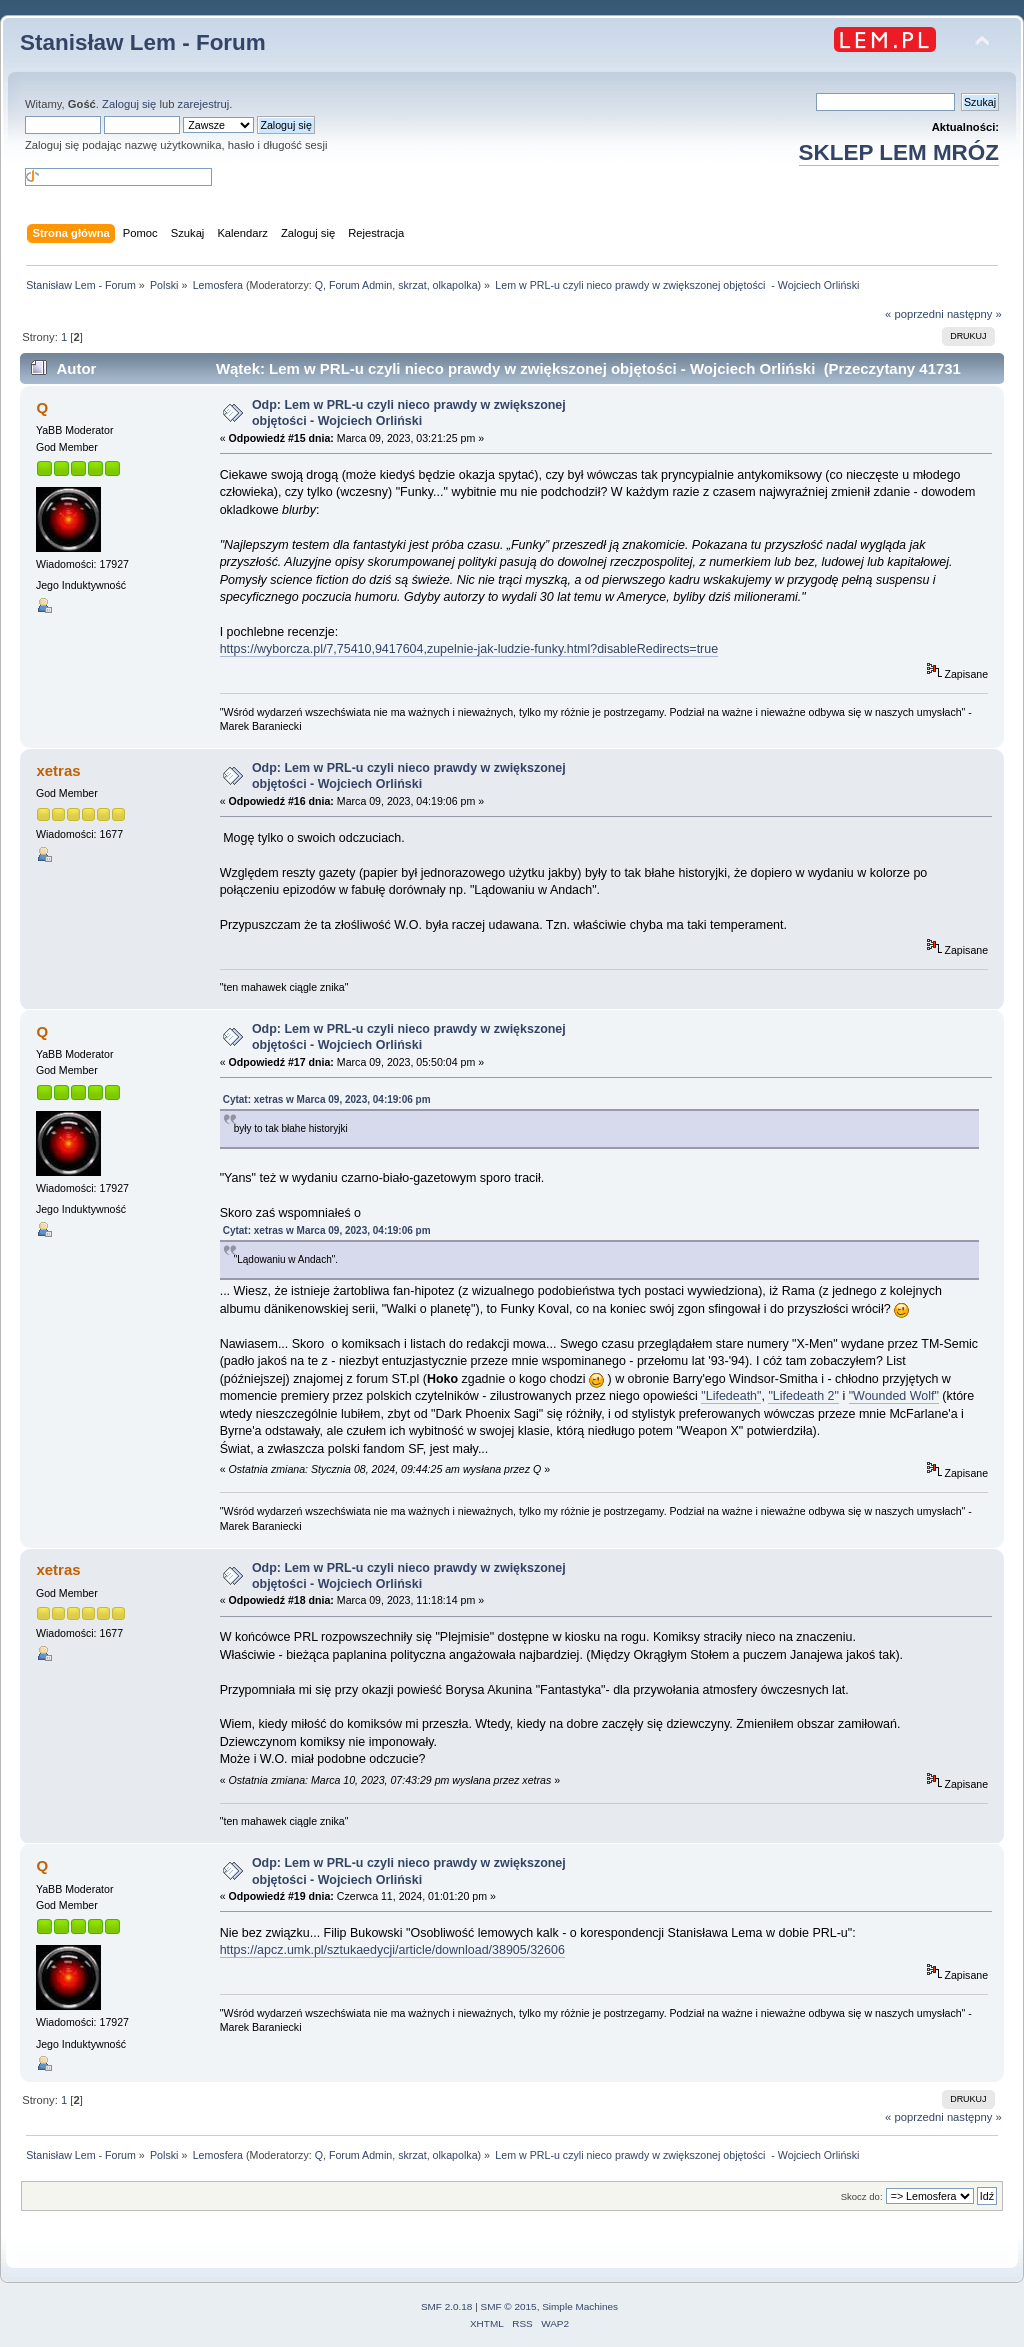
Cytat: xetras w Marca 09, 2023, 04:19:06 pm (327, 1099)
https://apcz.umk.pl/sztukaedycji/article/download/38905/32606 (392, 1950)
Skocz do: (862, 2196)
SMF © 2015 (509, 2306)
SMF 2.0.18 (447, 2306)
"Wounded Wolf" (894, 1396)
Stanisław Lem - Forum (143, 42)
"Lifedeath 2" (803, 1396)
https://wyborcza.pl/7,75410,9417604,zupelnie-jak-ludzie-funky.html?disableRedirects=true (469, 649)
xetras (58, 770)
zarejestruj (204, 104)
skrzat (412, 285)
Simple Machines (580, 2306)
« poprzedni (914, 314)
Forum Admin (360, 285)
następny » (974, 314)
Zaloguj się (129, 104)
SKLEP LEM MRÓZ (899, 152)
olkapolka (455, 285)
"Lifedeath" (731, 1396)
